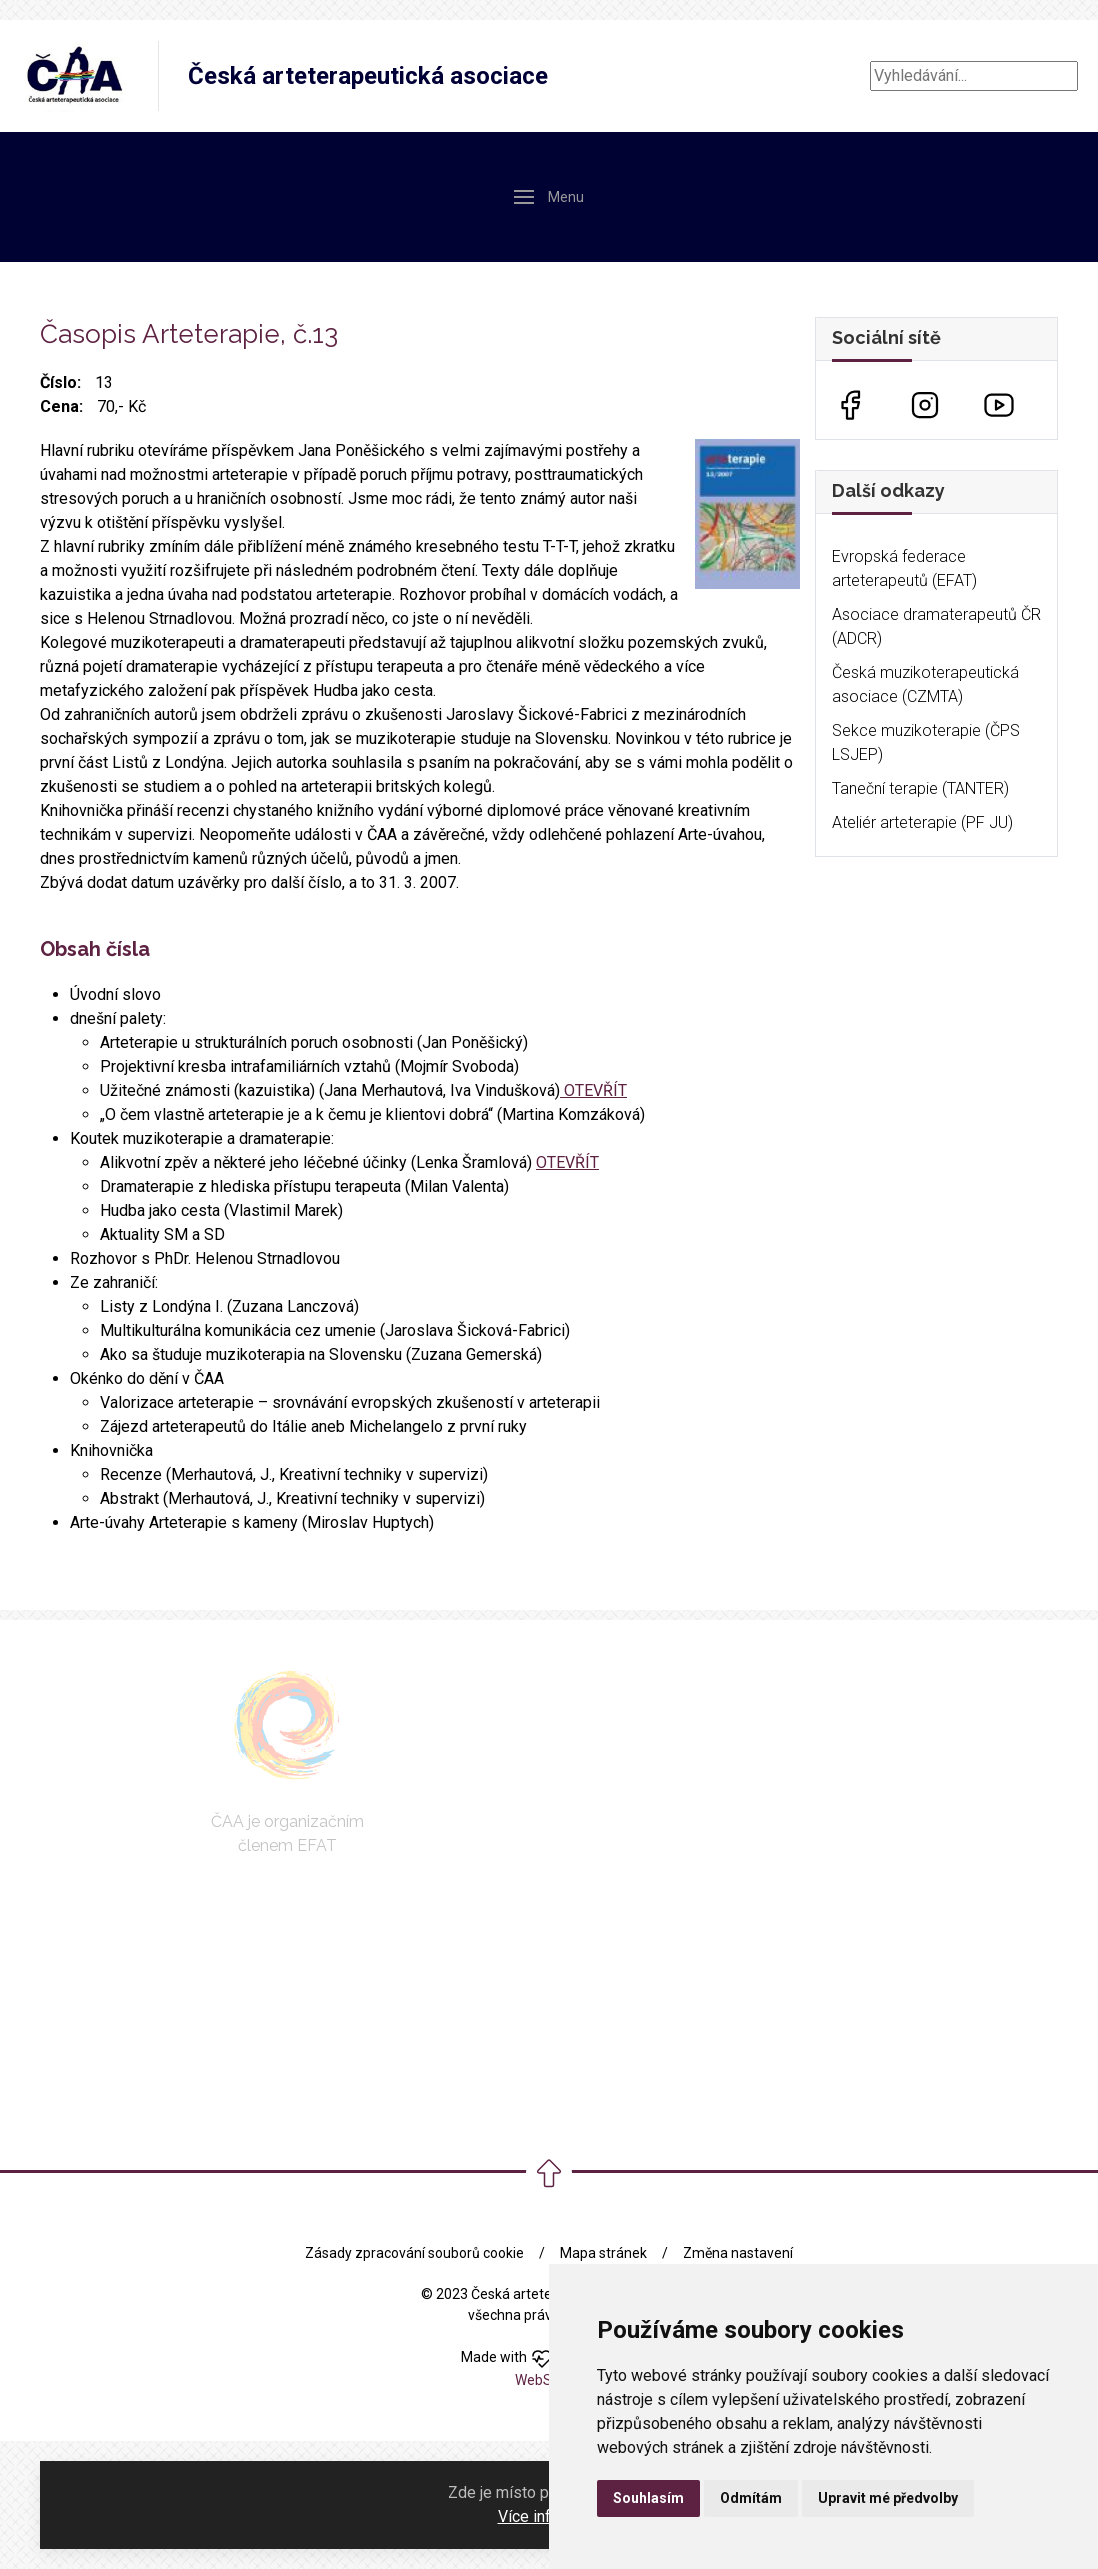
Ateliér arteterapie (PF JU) (922, 822)
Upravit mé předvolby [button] (888, 2498)
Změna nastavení (738, 2253)
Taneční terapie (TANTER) (920, 788)
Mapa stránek (603, 2253)
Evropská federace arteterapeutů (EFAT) (904, 568)
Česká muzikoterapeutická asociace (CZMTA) (925, 684)
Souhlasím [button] (648, 2498)
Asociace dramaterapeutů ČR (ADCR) (936, 626)
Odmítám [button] (751, 2498)
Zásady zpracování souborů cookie (414, 2253)
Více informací (548, 2516)
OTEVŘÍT (593, 1090)
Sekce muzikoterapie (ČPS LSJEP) (926, 742)
